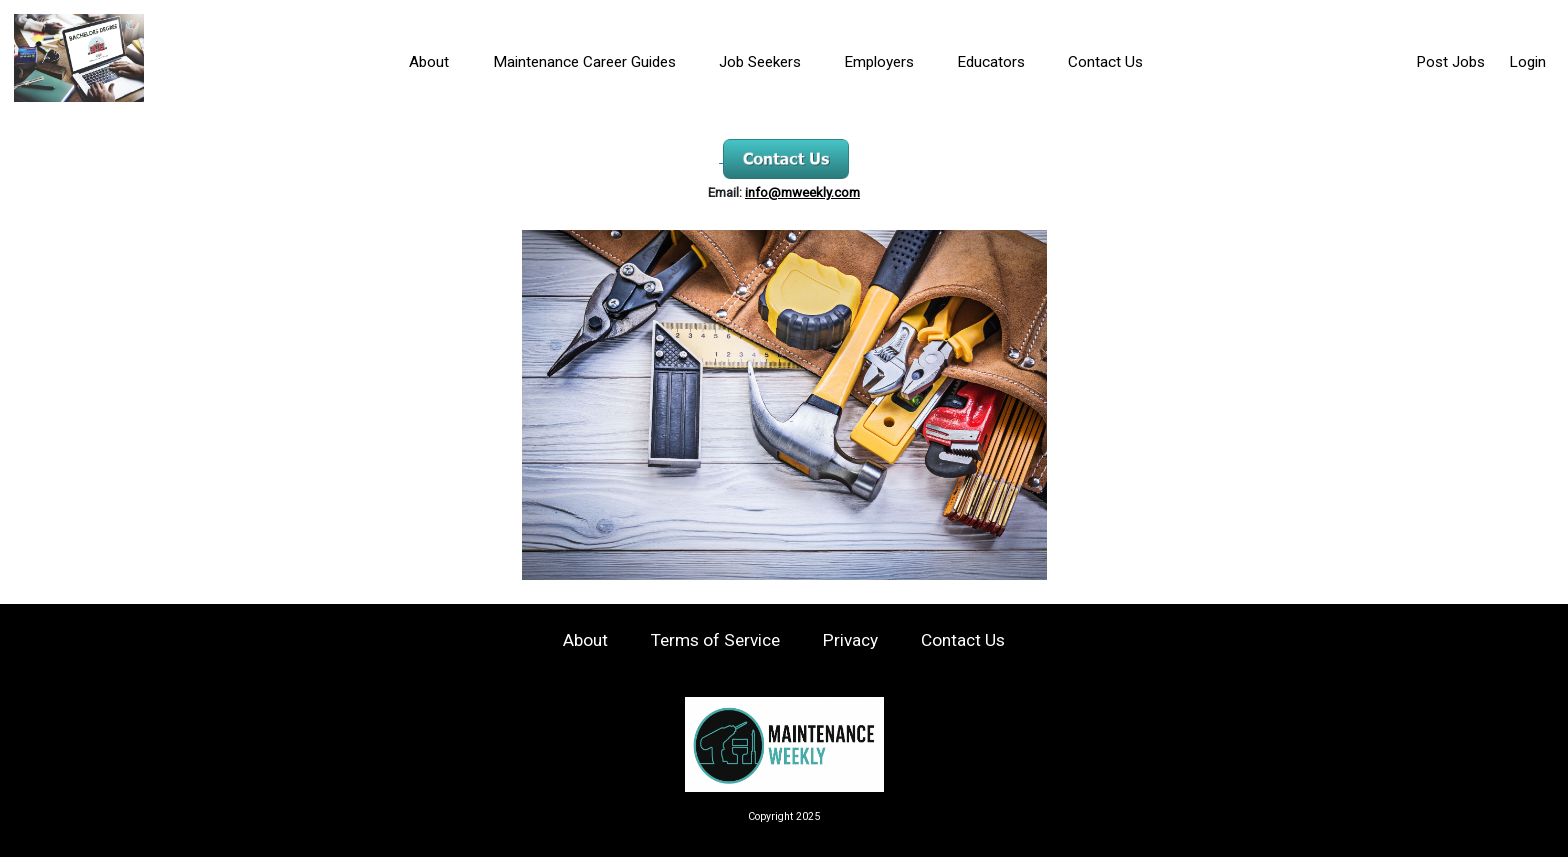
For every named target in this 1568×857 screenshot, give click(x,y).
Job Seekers (760, 62)
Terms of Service (715, 640)
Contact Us (1105, 62)
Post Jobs (1450, 62)
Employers (879, 62)
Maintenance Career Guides (584, 62)
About (429, 62)
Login (1527, 62)
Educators (991, 62)
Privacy (850, 640)
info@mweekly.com (802, 192)
